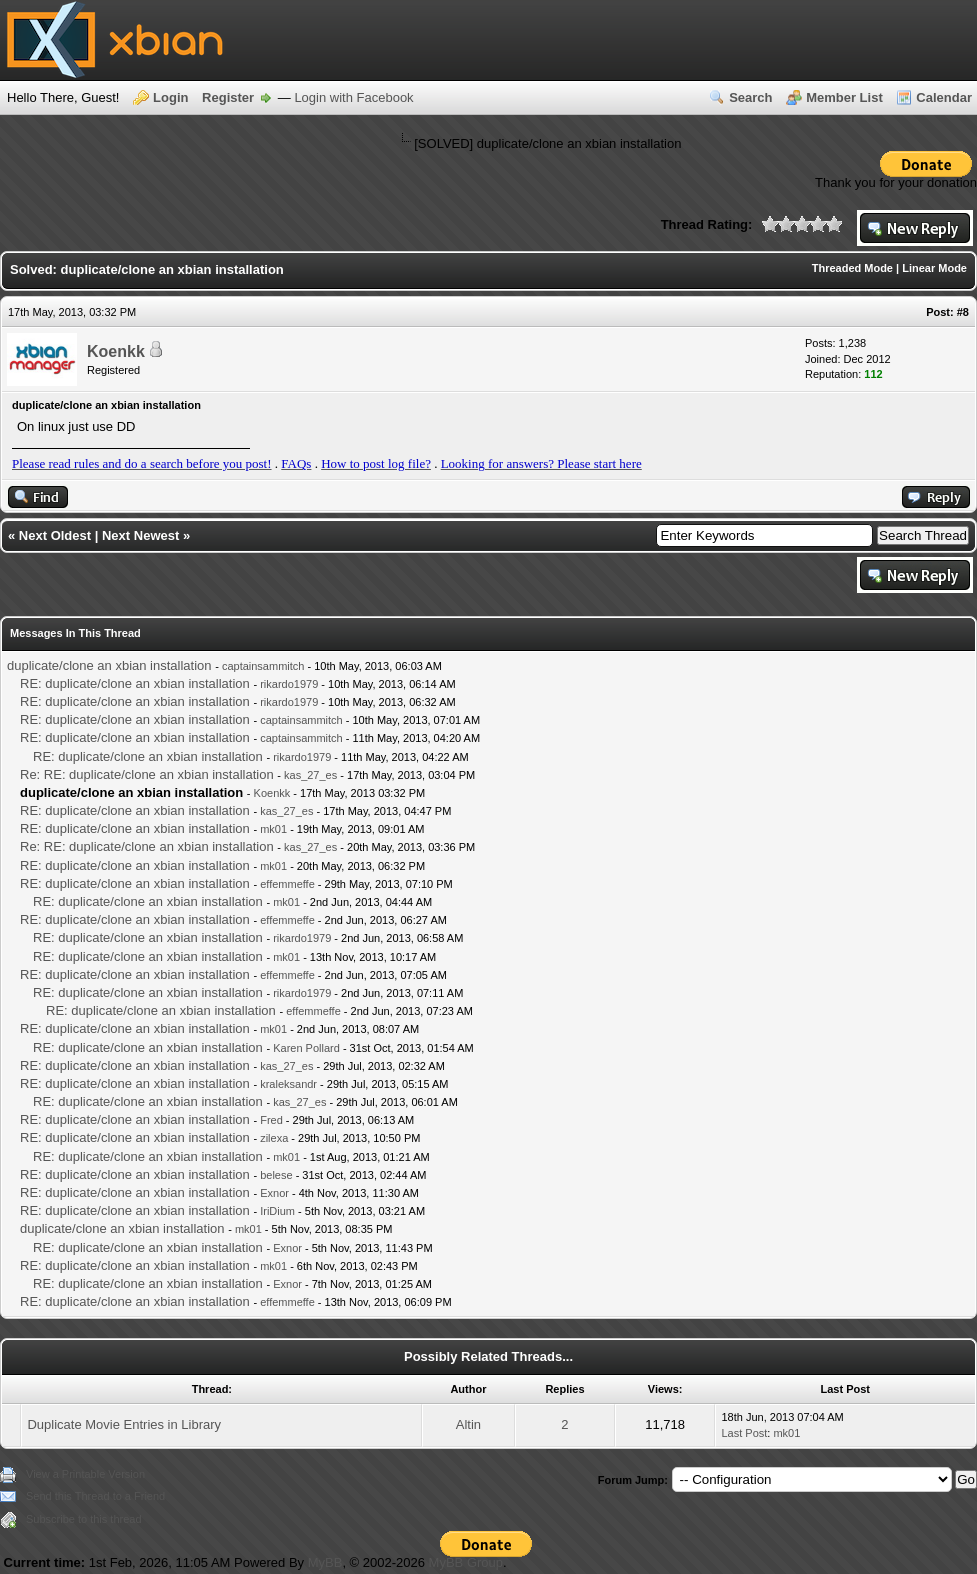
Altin (468, 1424)
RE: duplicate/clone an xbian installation (135, 683)
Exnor (274, 1193)
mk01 (273, 829)
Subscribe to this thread (84, 1519)
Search (750, 97)
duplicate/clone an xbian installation (109, 665)
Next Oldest (55, 535)
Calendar (944, 97)
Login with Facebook (353, 97)
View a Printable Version (85, 1474)
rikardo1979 (289, 684)
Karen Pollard (306, 1048)
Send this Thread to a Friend (95, 1496)
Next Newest (140, 535)
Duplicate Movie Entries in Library (124, 1424)
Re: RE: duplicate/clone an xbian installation (147, 774)
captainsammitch (263, 666)
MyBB (325, 1562)
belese (276, 1175)
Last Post (744, 1433)
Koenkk (116, 351)
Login (170, 97)
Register (228, 97)
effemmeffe (287, 884)
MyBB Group (466, 1562)
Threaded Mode (852, 268)
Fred (271, 1120)
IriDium (277, 1211)
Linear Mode (934, 268)
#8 (963, 312)
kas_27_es (310, 775)
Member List (844, 97)
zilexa (274, 1138)
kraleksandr (288, 1084)
